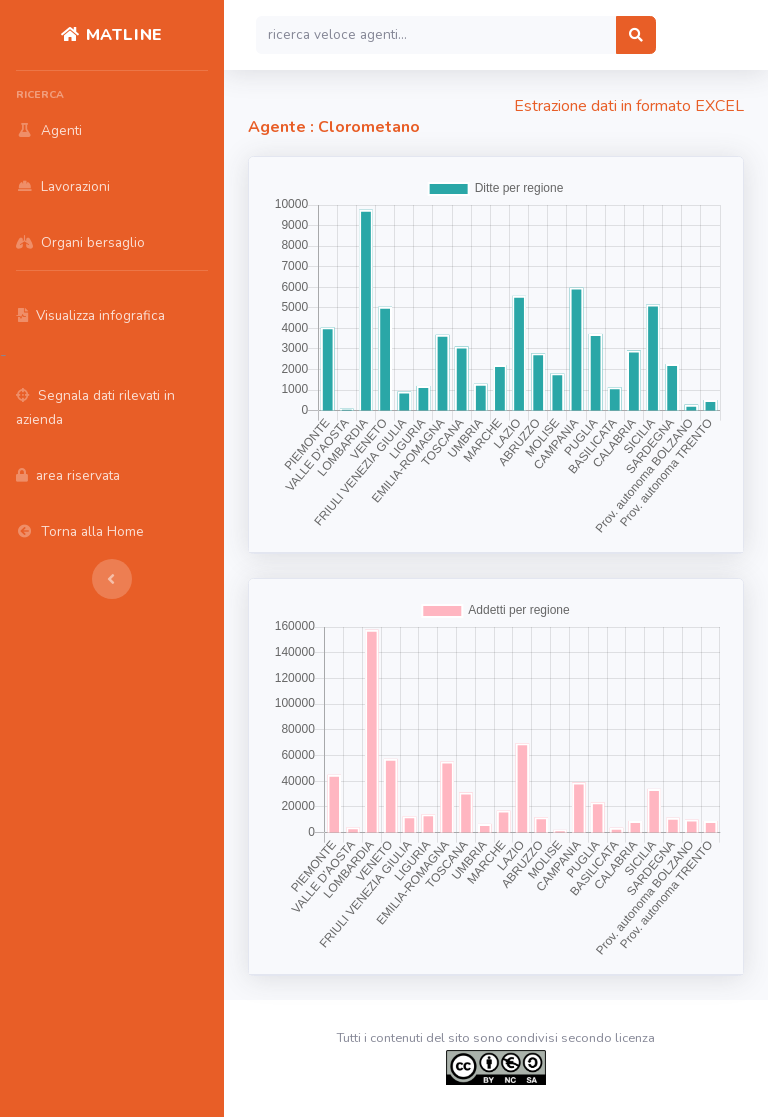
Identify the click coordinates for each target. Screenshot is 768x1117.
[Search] (436, 35)
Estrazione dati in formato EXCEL (629, 106)
